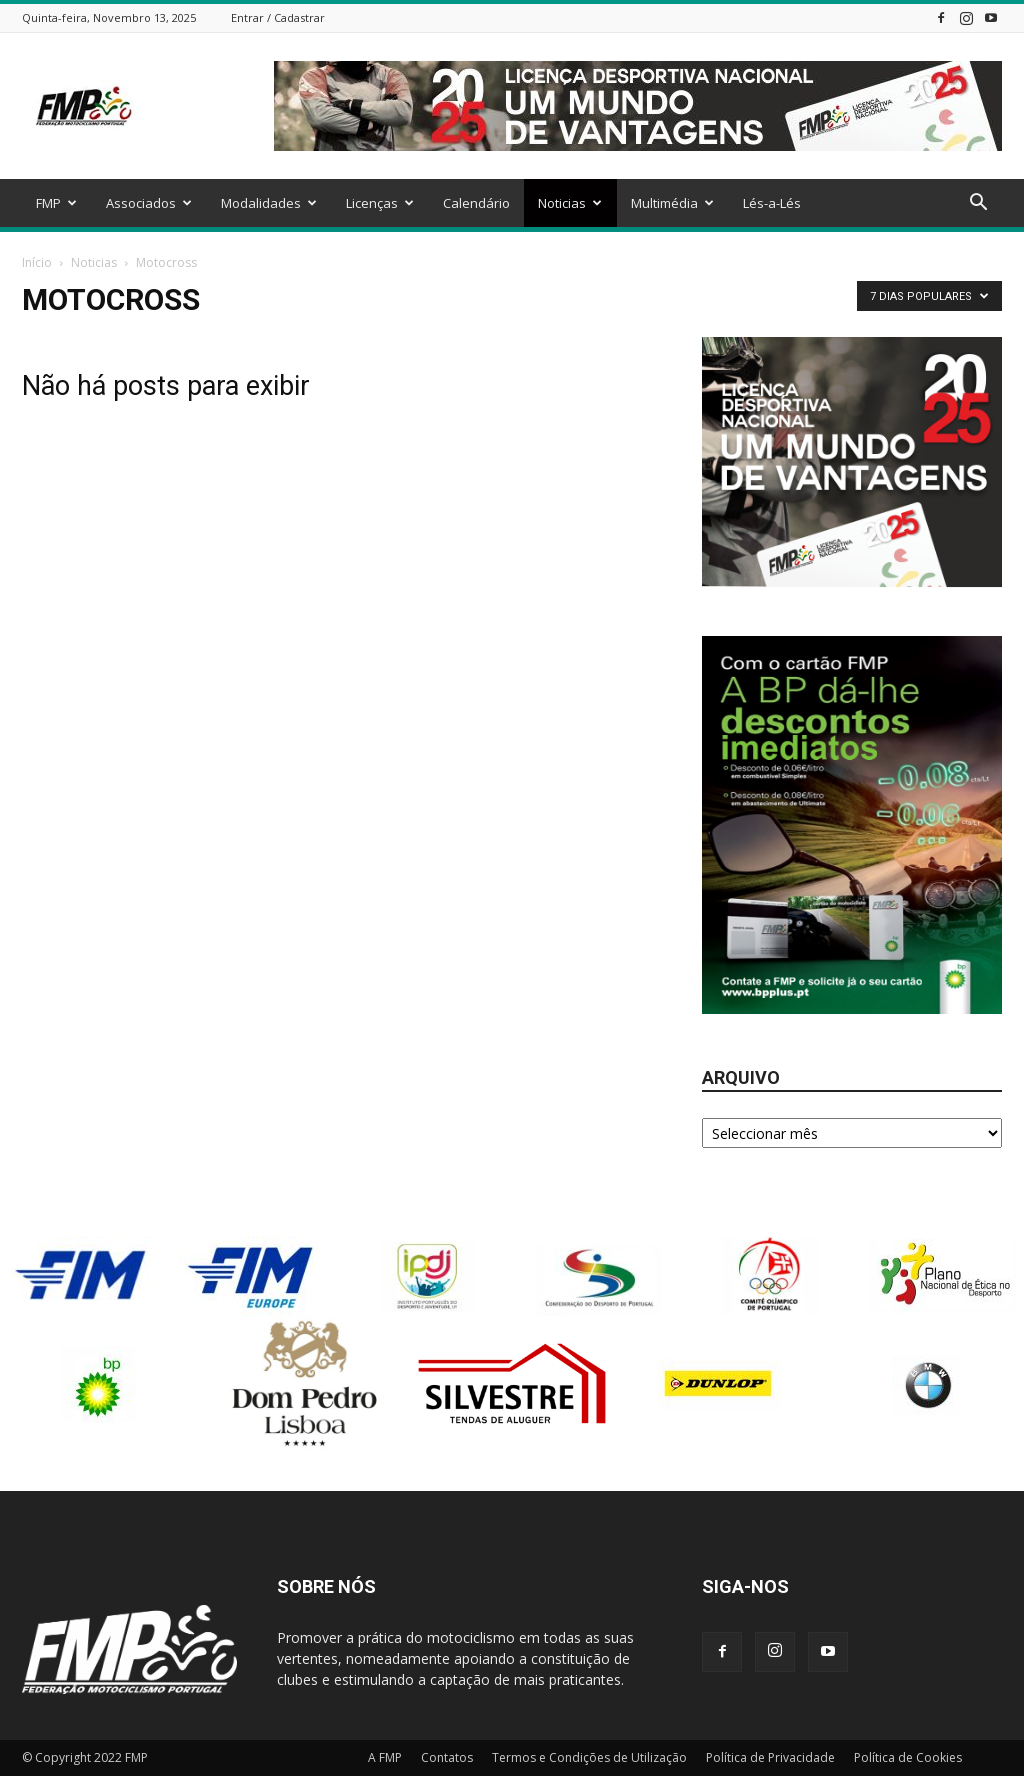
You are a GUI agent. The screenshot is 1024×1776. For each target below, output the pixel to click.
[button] (978, 204)
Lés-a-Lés (772, 203)
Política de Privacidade (770, 1757)
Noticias (570, 203)
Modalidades (269, 203)
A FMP (385, 1757)
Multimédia (672, 203)
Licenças (380, 203)
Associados (149, 203)
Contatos (447, 1757)
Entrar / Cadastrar (278, 17)
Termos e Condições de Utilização (589, 1757)
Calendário (476, 203)
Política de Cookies (908, 1757)
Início (37, 262)
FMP (56, 203)
